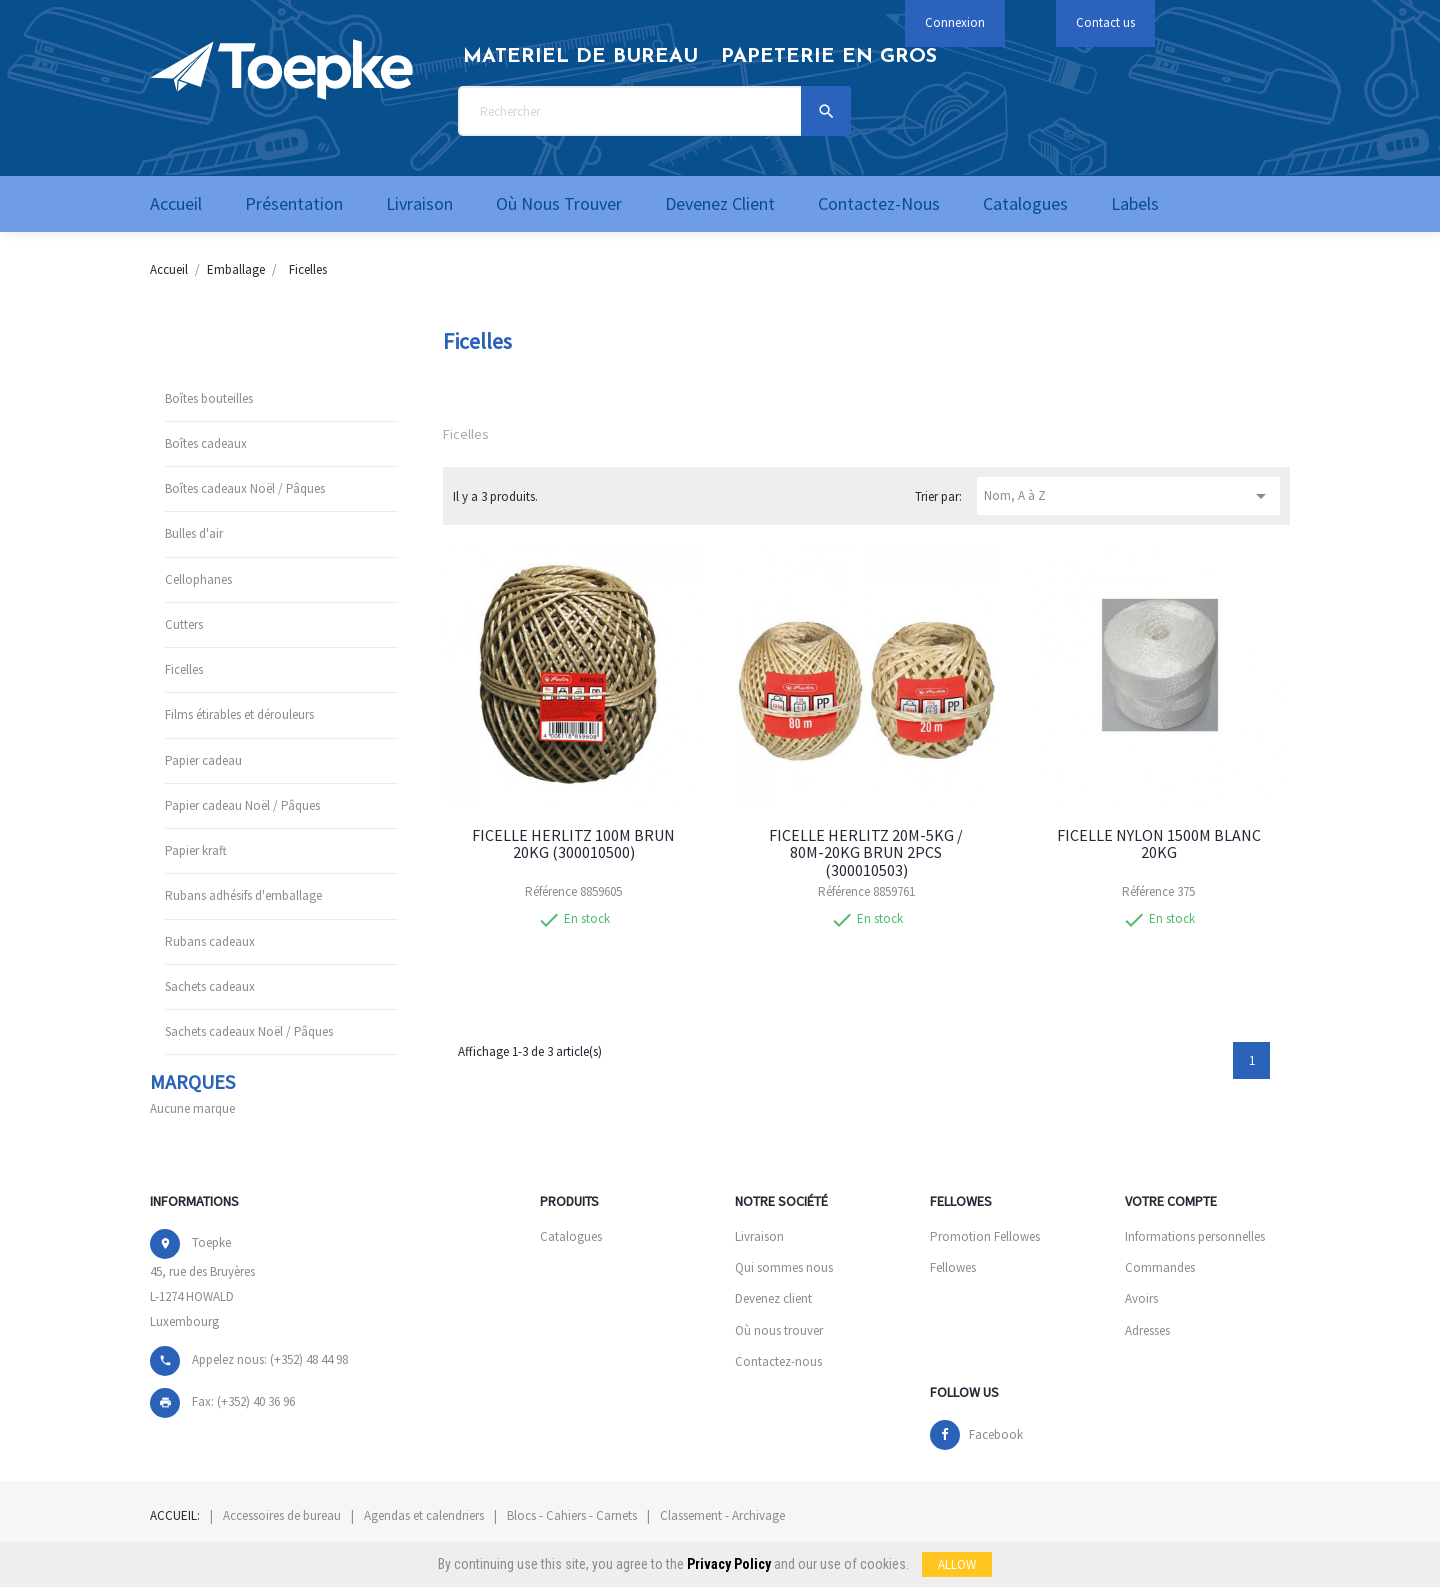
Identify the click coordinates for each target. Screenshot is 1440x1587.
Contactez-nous (778, 1361)
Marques (192, 1081)
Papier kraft (196, 850)
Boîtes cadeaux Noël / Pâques (245, 488)
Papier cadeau (203, 760)
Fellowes (953, 1267)
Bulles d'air (194, 533)
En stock (587, 919)
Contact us (1105, 22)
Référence (551, 892)
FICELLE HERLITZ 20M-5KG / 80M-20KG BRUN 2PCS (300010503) (866, 852)
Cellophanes (198, 579)
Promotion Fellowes (985, 1236)
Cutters (184, 624)
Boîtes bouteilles (209, 398)
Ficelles (184, 669)
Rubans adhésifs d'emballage (243, 895)
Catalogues (571, 1236)
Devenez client (773, 1298)
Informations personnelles (1195, 1236)
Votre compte (1171, 1201)
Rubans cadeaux (210, 941)
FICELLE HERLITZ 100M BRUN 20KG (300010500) (573, 844)
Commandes (1160, 1267)
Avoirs (1141, 1298)
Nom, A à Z (1128, 496)
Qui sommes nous (784, 1267)
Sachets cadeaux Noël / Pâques (249, 1031)
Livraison (759, 1236)
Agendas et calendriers (424, 1515)
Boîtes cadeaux (206, 443)
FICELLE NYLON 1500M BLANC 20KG (1159, 844)
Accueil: (175, 1515)
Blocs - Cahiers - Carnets (572, 1515)
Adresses (1147, 1330)
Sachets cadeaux (210, 986)
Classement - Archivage (722, 1515)
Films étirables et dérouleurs (239, 714)
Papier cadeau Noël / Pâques (242, 805)
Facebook (996, 1434)
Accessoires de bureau (282, 1515)
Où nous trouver (779, 1330)
